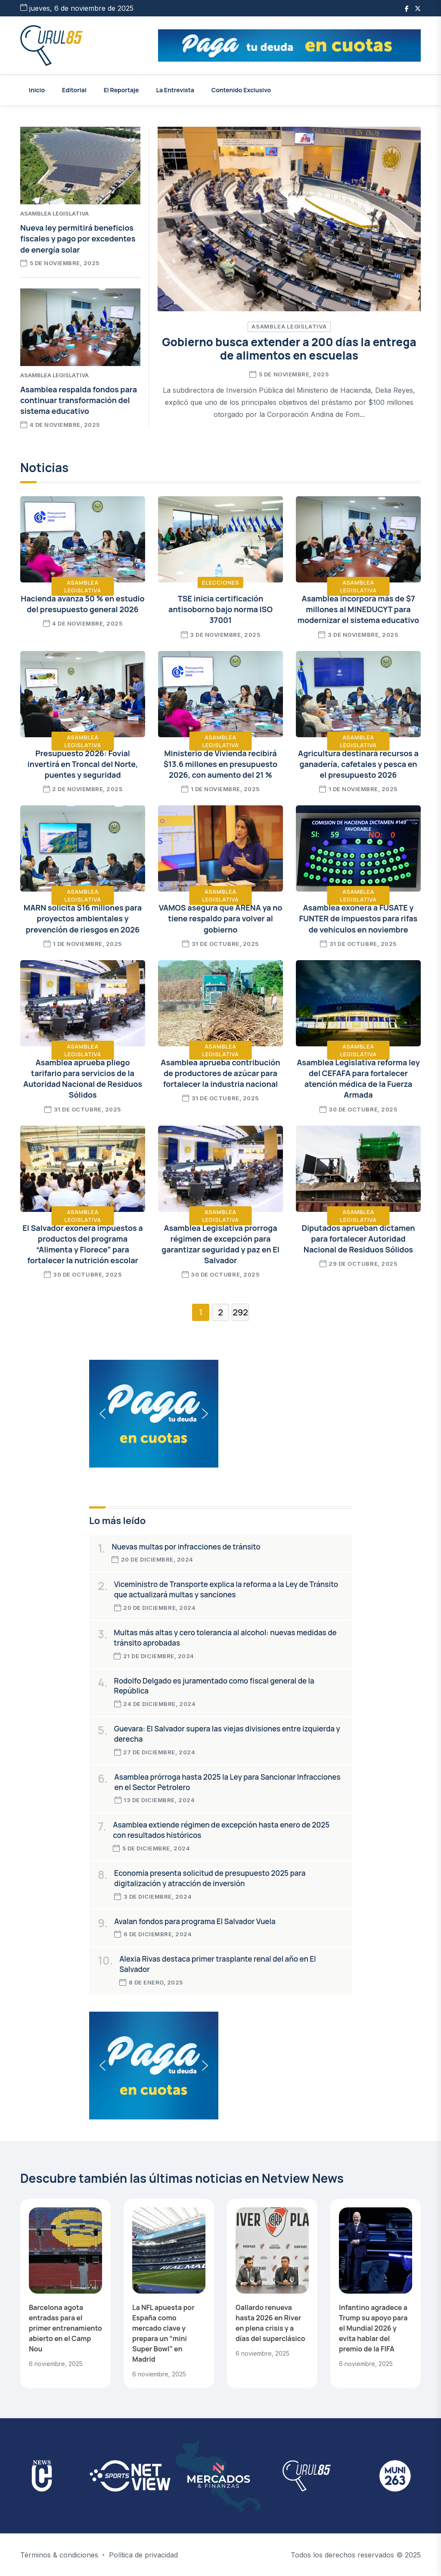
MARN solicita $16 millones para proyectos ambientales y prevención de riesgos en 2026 (83, 918)
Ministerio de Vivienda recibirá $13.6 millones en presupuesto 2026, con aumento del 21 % (220, 764)
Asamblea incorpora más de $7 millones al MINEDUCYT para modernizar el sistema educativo (358, 609)
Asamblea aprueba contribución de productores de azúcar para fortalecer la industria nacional (220, 1073)
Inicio (37, 90)
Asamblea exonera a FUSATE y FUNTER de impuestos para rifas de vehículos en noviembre (358, 918)
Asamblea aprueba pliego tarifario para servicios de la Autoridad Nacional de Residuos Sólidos (82, 1078)
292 (240, 1312)
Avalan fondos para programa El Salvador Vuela (194, 1921)
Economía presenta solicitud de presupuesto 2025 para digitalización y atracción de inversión (209, 1878)
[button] (289, 45)
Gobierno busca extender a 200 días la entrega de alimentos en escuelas (289, 348)
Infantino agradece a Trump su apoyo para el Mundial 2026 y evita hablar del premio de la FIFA (373, 2328)
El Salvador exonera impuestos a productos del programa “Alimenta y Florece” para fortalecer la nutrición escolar (82, 1244)
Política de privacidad (143, 2555)
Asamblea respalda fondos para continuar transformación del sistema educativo (78, 400)
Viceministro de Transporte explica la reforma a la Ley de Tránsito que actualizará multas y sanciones (226, 1589)
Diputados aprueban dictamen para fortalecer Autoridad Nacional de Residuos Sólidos (358, 1239)
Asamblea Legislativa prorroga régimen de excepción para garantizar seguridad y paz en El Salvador (220, 1244)
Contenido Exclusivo (241, 90)
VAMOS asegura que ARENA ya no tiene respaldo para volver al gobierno (221, 918)
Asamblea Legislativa (289, 326)
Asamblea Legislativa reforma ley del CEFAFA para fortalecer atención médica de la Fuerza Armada (358, 1078)
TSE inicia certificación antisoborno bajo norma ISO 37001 (220, 609)
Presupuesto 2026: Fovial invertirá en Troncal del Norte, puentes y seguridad (83, 764)
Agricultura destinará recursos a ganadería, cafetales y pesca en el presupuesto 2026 (358, 764)
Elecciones (220, 582)
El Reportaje (121, 90)
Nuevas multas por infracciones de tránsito (186, 1547)
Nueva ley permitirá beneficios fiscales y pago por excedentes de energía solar (77, 238)
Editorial (74, 90)
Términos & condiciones (59, 2555)
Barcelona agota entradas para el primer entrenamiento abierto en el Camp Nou (65, 2328)
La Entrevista (175, 90)
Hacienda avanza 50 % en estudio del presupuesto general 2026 (82, 603)
